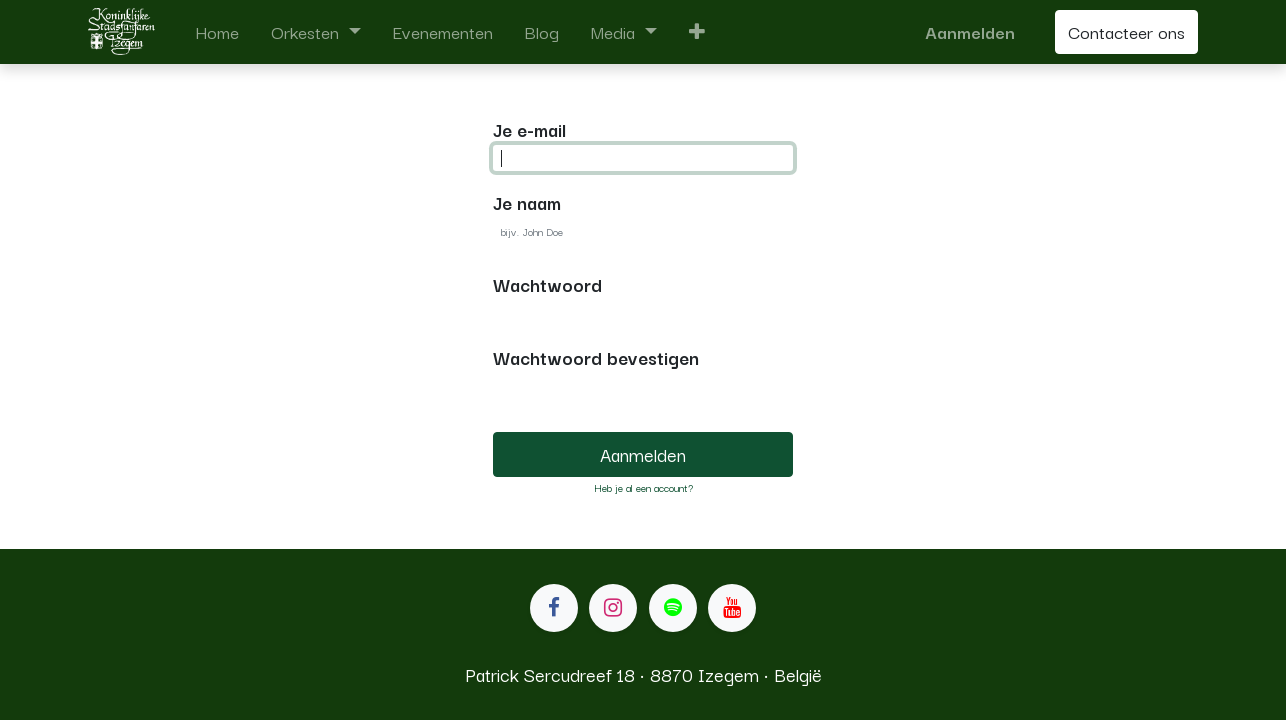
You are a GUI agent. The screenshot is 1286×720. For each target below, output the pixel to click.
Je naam (527, 202)
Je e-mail (529, 129)
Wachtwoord (547, 284)
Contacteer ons (1126, 31)
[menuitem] (217, 32)
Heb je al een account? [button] (643, 487)
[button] (697, 32)
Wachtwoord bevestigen (596, 357)
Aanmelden (970, 31)
